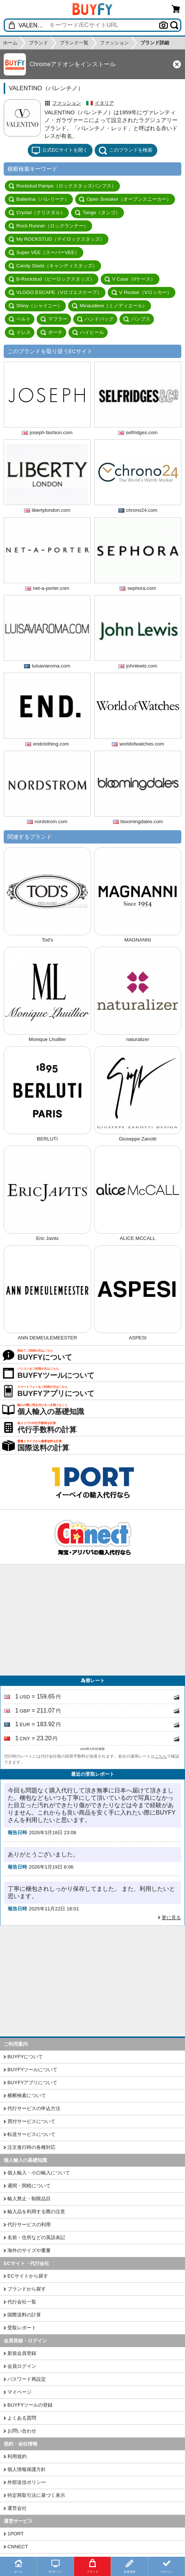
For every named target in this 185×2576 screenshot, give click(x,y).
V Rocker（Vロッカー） (141, 292)
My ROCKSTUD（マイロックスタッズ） (57, 239)
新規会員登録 (21, 2353)
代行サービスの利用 (29, 2224)
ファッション (66, 103)
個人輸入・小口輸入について (38, 2173)
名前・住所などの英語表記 (36, 2237)
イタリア (104, 103)
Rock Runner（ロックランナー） (48, 226)
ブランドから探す (26, 2289)
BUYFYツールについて (32, 2069)
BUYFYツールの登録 (30, 2405)
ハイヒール (88, 332)
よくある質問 (21, 2418)
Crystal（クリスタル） (37, 213)
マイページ (19, 2392)
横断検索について (26, 2095)
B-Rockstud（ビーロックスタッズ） (52, 279)
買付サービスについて (31, 2121)
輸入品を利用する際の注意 (36, 2211)
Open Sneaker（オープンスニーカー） (125, 199)
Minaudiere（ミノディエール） (109, 306)
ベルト (20, 319)
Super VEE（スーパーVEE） (44, 253)
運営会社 (17, 2508)
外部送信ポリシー (26, 2482)
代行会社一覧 (21, 2302)
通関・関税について (29, 2185)
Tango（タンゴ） (97, 213)
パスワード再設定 (26, 2379)
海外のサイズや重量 (29, 2250)
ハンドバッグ (95, 319)
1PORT (15, 2533)
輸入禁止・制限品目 (29, 2198)
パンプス (136, 319)
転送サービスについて (31, 2134)
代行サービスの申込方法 (33, 2108)
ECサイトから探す (27, 2276)
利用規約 (17, 2456)
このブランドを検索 (125, 150)
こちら (161, 1756)
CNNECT (17, 2546)
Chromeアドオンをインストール (73, 64)
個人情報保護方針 (26, 2469)
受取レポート (21, 2327)
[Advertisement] (92, 1620)
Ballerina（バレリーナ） (39, 199)
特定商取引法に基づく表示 (36, 2495)
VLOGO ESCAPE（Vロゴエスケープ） (55, 292)
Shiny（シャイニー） (35, 306)
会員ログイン (21, 2366)
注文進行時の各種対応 (31, 2147)
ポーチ (51, 332)
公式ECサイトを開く (59, 150)
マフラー (53, 319)
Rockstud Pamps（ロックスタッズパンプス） (62, 186)
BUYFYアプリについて (32, 2082)
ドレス (20, 332)
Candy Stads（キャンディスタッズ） (53, 266)
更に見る (171, 1917)
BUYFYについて (25, 2056)
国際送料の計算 (24, 2315)
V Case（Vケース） (130, 279)
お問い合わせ (21, 2431)
